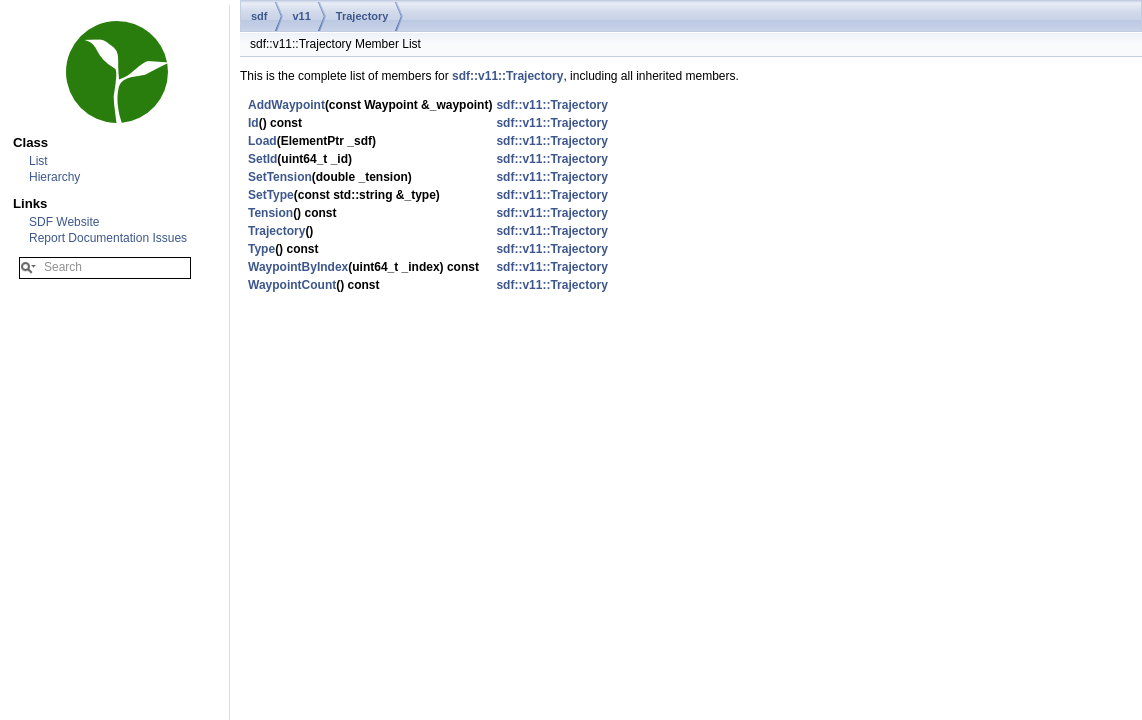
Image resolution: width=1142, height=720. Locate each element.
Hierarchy (54, 177)
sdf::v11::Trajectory (507, 76)
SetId (262, 159)
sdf (259, 16)
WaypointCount (292, 285)
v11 (302, 16)
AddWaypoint (286, 105)
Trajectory (362, 16)
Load (262, 141)
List (38, 161)
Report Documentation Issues (108, 238)
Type (261, 249)
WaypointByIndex (298, 267)
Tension (270, 213)
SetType (271, 195)
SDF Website (64, 222)
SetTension (280, 177)
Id (253, 123)
